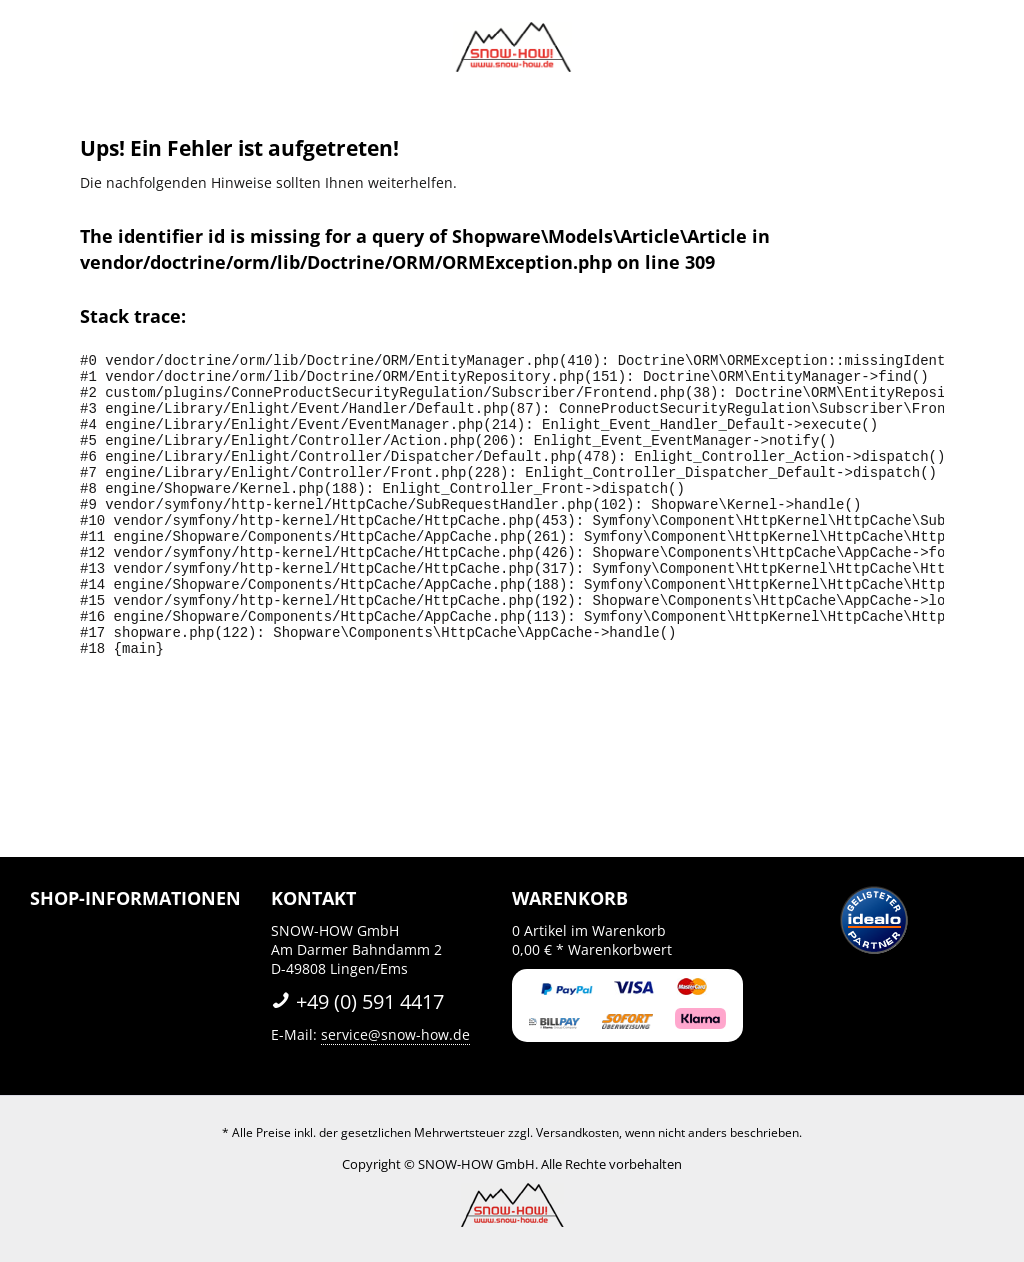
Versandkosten (577, 1132)
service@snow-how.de (395, 1034)
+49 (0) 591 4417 (357, 1001)
